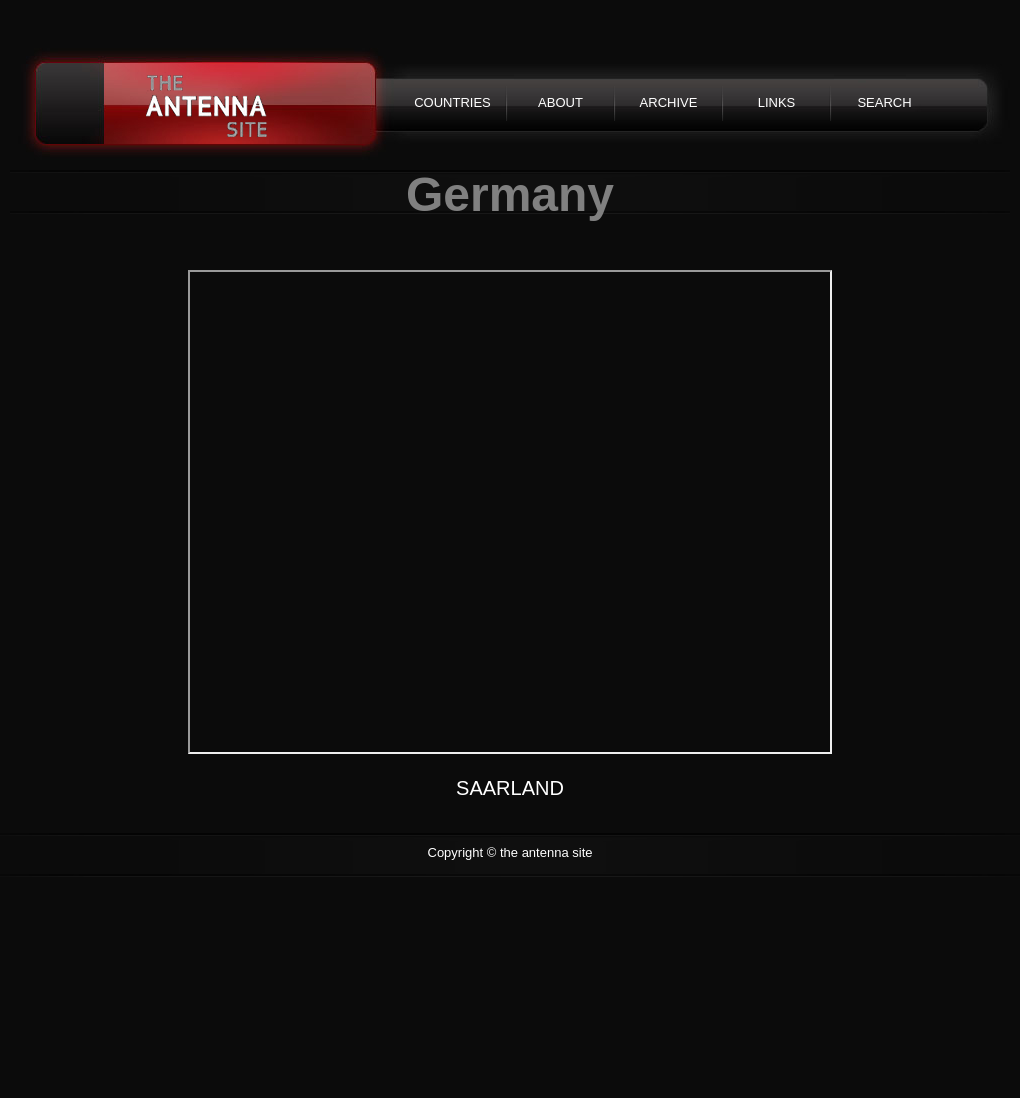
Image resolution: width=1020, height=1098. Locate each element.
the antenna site (207, 105)
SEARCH (884, 102)
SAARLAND (510, 788)
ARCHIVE (669, 102)
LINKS (777, 102)
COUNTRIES (452, 102)
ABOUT (560, 102)
